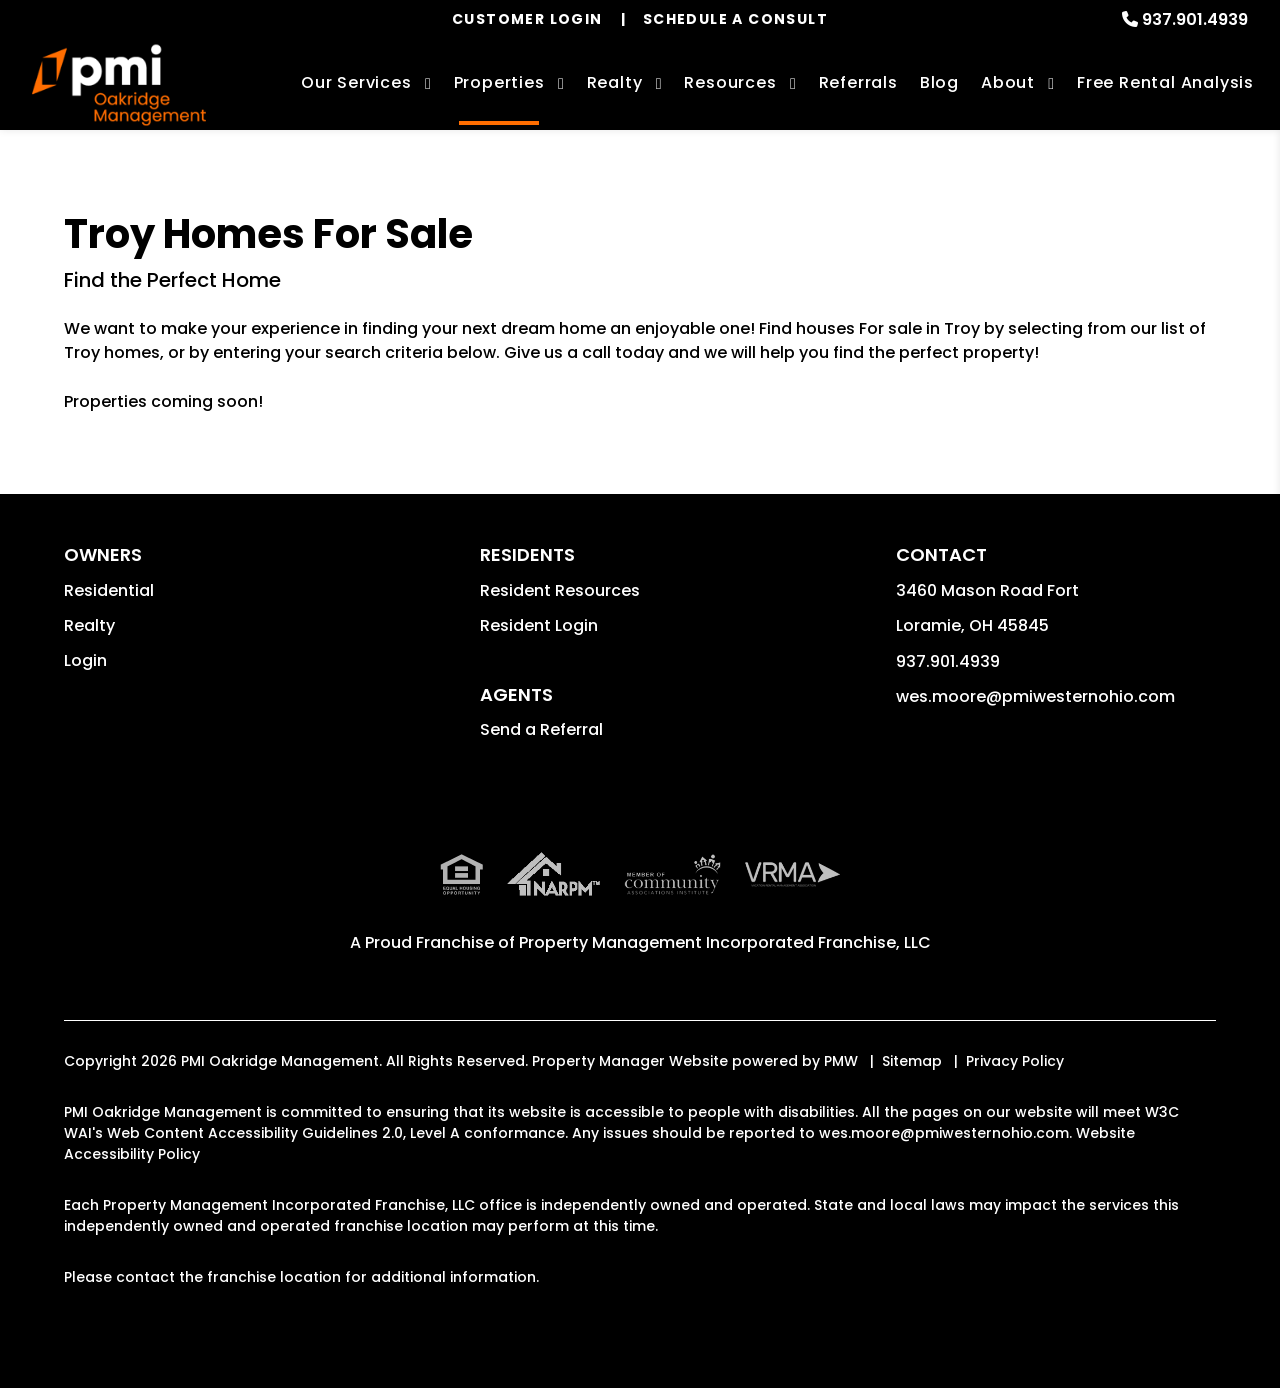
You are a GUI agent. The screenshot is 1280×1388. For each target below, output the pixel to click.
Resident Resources (560, 590)
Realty (89, 625)
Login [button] (85, 660)
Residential (109, 590)
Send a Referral (541, 729)
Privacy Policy (1015, 1061)
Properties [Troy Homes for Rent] (499, 82)
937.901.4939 (1195, 19)
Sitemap (912, 1061)
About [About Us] (1008, 82)
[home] (119, 85)
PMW (841, 1061)
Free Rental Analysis (1165, 82)
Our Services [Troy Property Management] (356, 82)
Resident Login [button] (539, 625)
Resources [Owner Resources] (730, 82)
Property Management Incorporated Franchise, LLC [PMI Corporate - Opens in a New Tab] (725, 942)
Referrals (858, 82)
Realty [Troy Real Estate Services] (615, 82)
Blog (939, 82)
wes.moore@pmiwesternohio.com (1035, 696)
